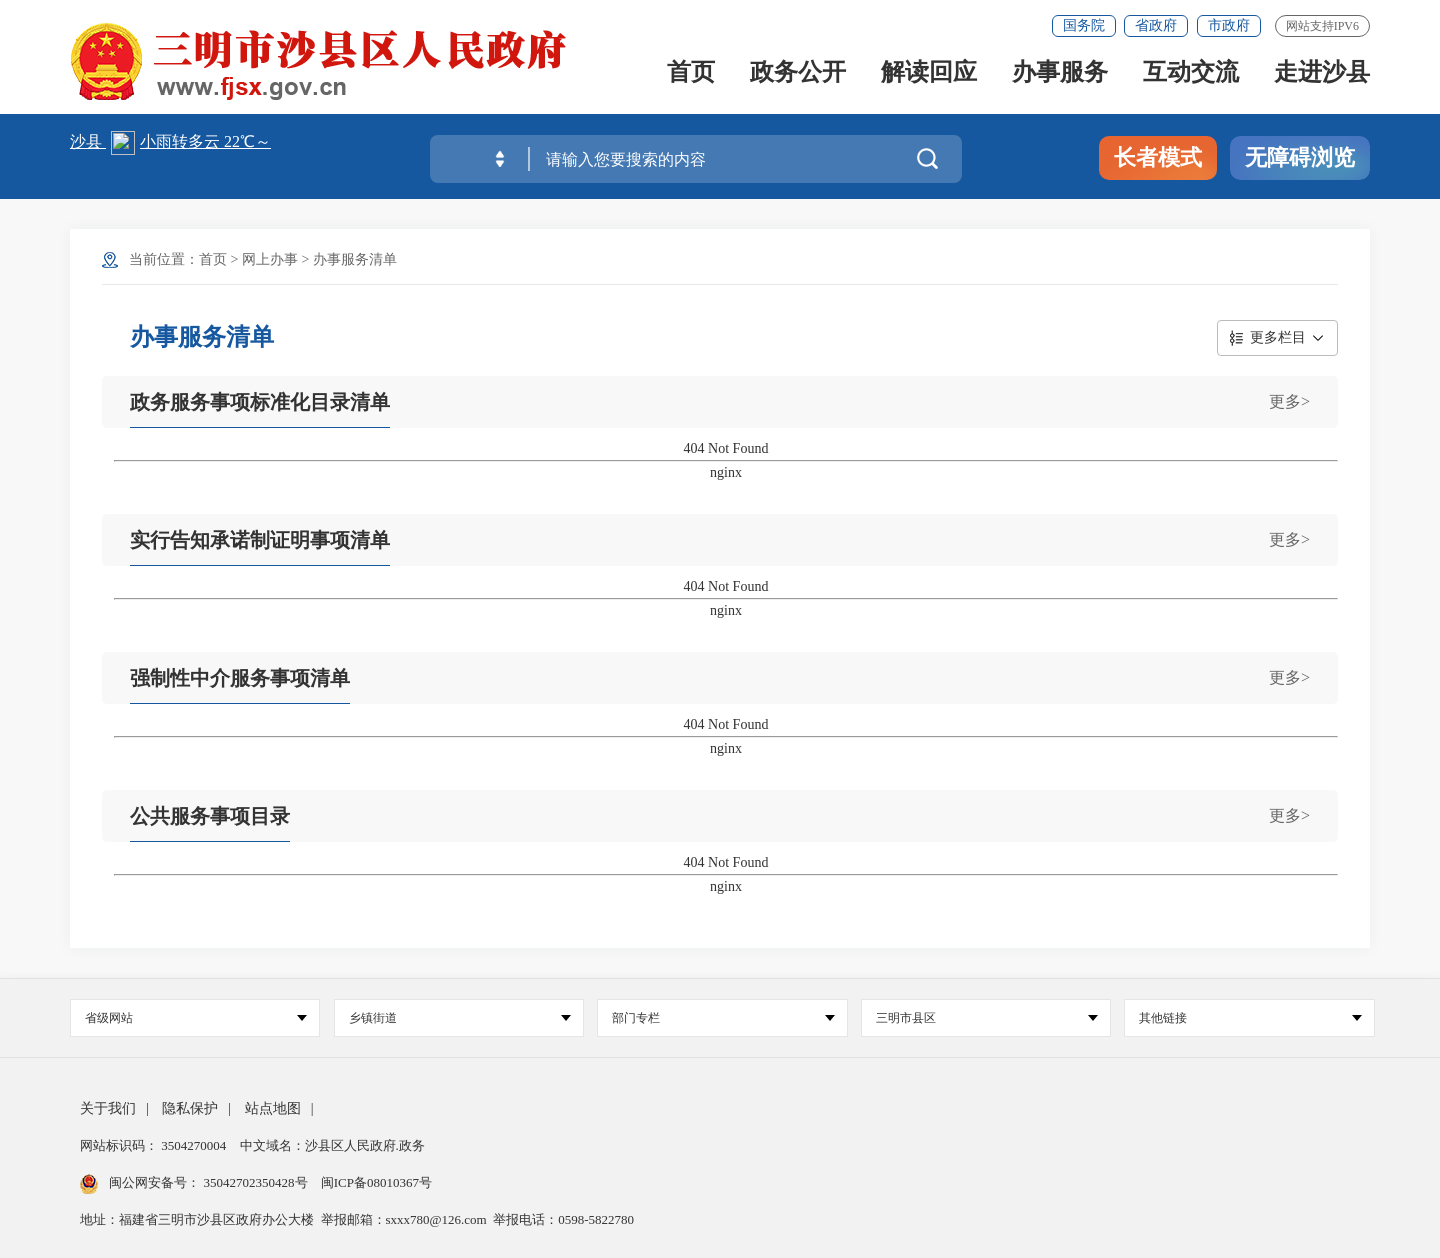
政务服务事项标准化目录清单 (260, 402)
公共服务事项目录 (210, 816)
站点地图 (273, 1108)
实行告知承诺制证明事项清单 (260, 540)
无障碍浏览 (1300, 157)
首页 (691, 73)
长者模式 (1158, 157)
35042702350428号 (255, 1182)
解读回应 (929, 73)
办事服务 (1060, 73)
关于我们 (108, 1108)
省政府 (1156, 25)
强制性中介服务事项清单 (240, 678)
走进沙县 (1322, 73)
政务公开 (798, 73)
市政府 (1229, 25)
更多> (1289, 401)
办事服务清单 (355, 259)
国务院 (1084, 25)
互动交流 (1191, 73)
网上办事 (270, 259)
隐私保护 (190, 1108)
